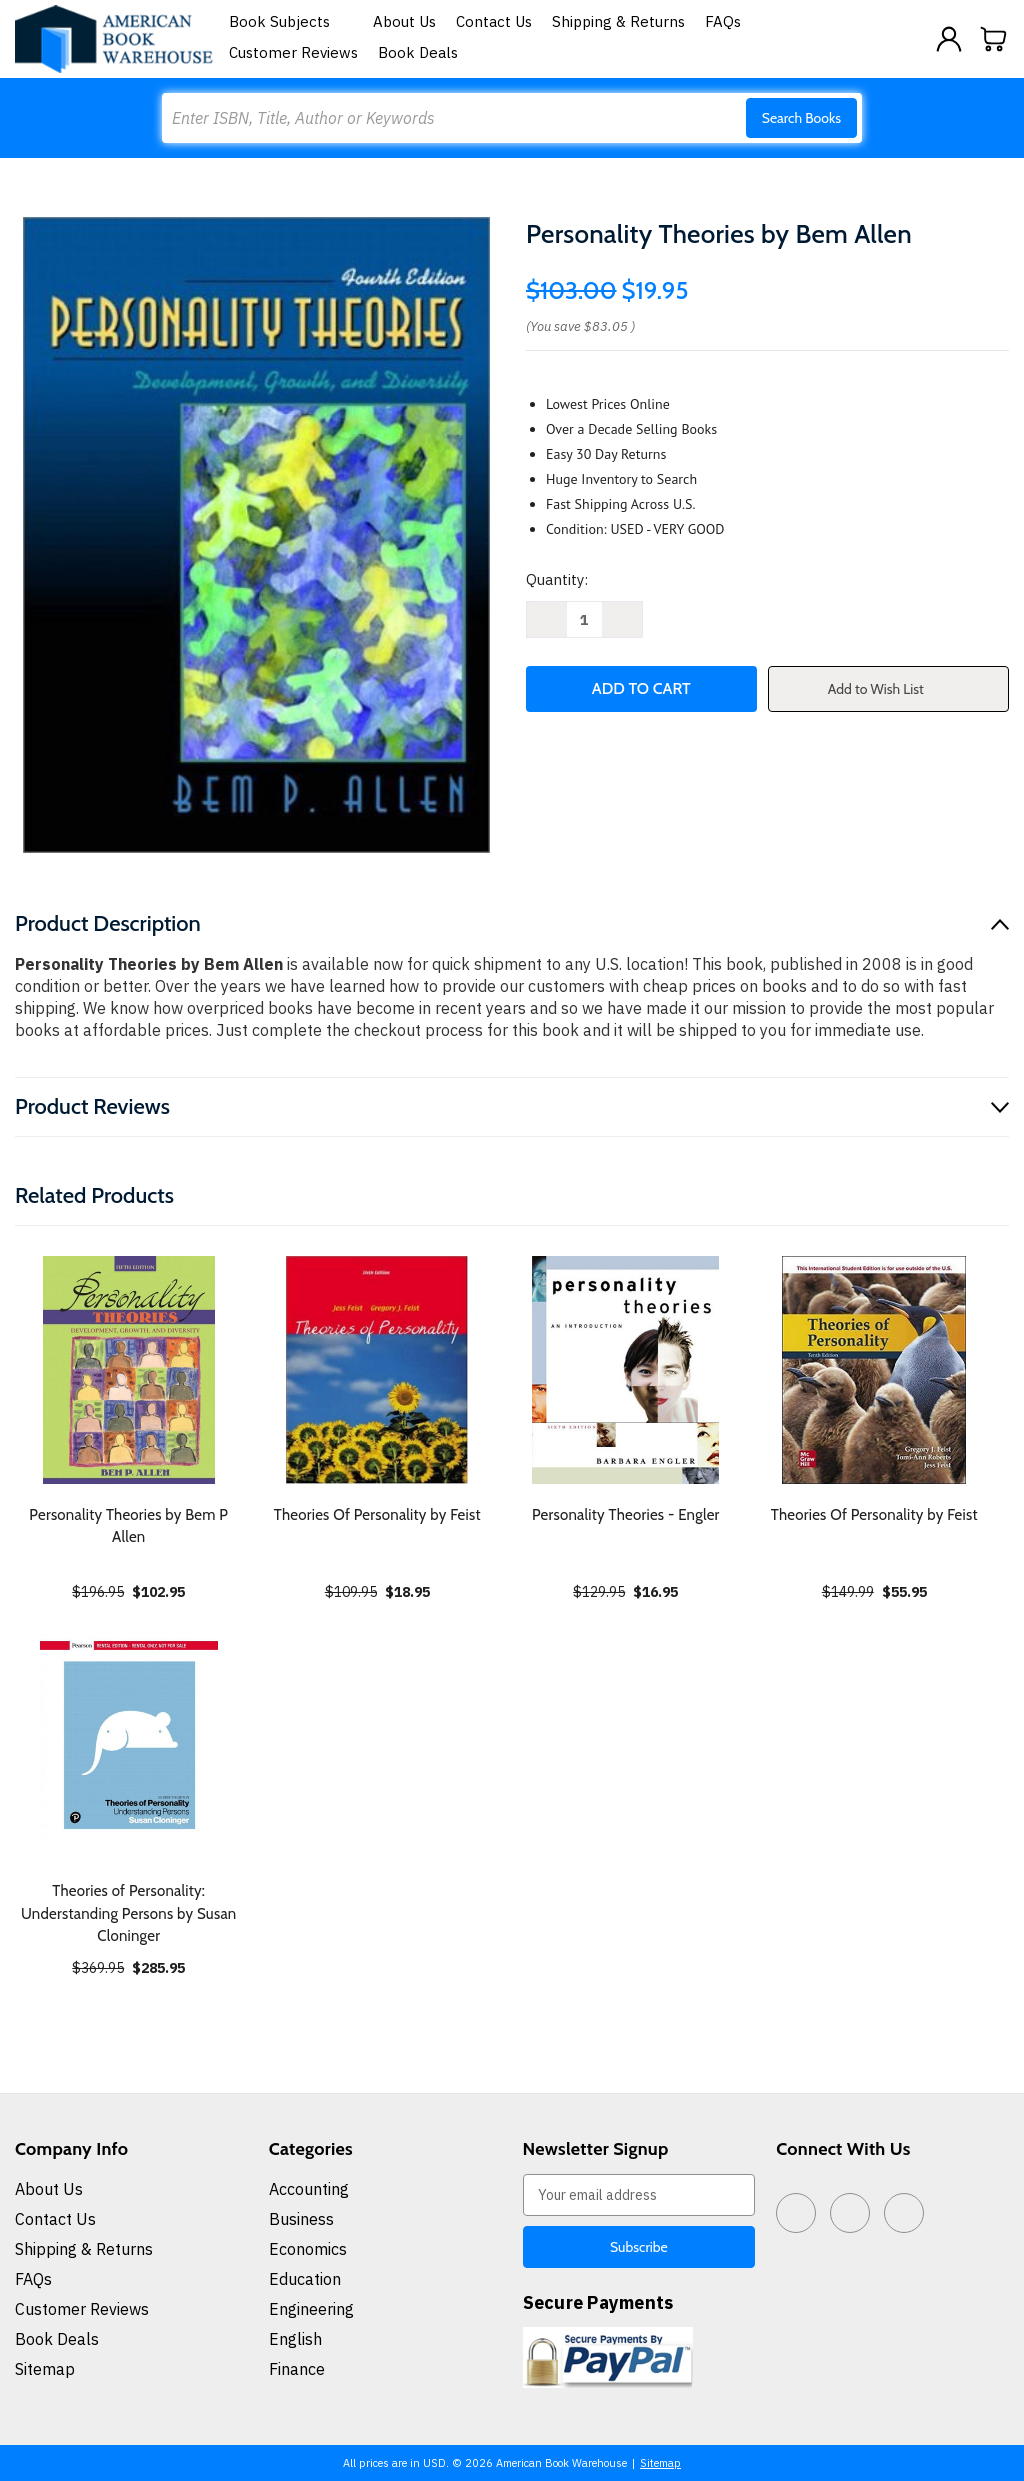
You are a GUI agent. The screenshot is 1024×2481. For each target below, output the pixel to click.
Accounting (309, 2189)
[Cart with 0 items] (994, 39)
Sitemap (45, 2369)
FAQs (723, 21)
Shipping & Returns (618, 21)
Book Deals (418, 52)
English (295, 2339)
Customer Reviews (293, 52)
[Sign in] (949, 39)
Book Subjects (291, 21)
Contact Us (494, 21)
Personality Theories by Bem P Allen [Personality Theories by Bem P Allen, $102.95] (128, 1526)
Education (305, 2279)
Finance (297, 2369)
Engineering (311, 2309)
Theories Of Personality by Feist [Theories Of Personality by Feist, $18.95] (377, 1515)
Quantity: (557, 579)
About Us (404, 21)
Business (301, 2219)
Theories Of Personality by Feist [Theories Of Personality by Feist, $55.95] (874, 1515)
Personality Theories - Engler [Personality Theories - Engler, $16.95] (626, 1515)
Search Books (801, 118)
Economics (308, 2249)
